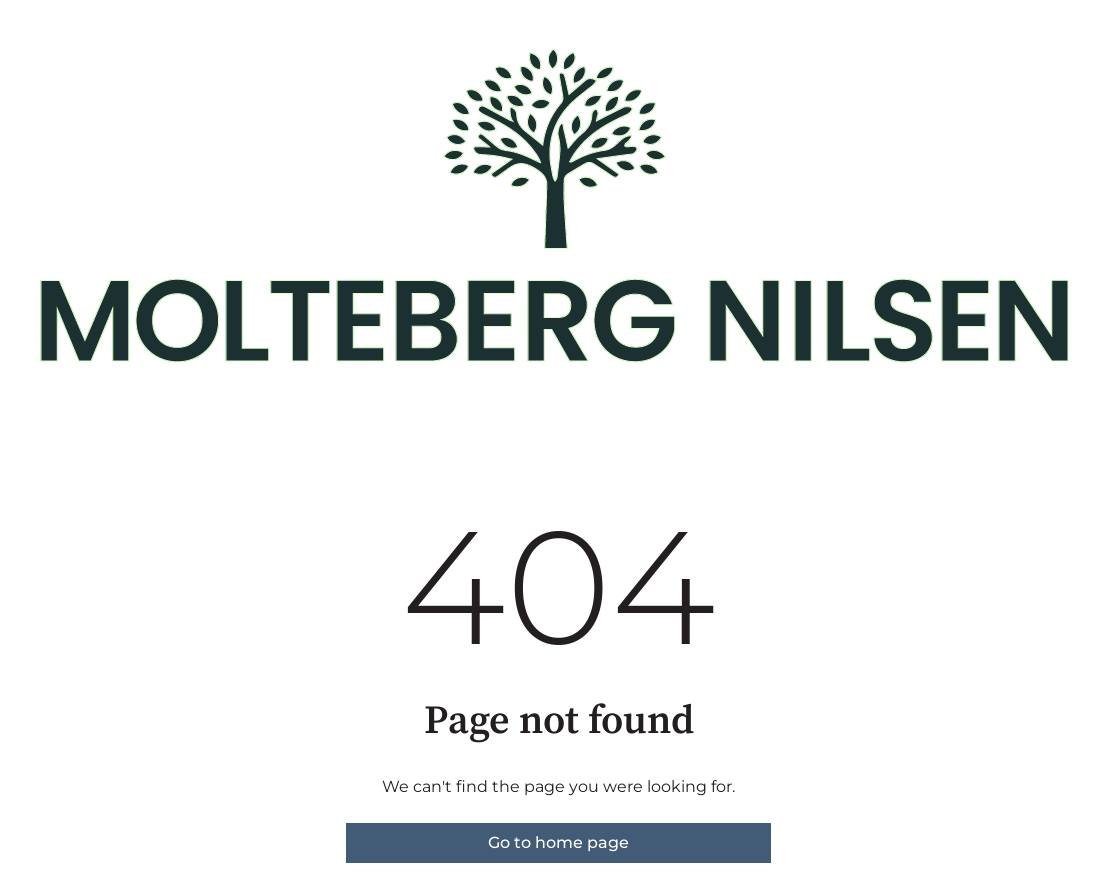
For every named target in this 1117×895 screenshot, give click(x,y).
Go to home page (558, 842)
